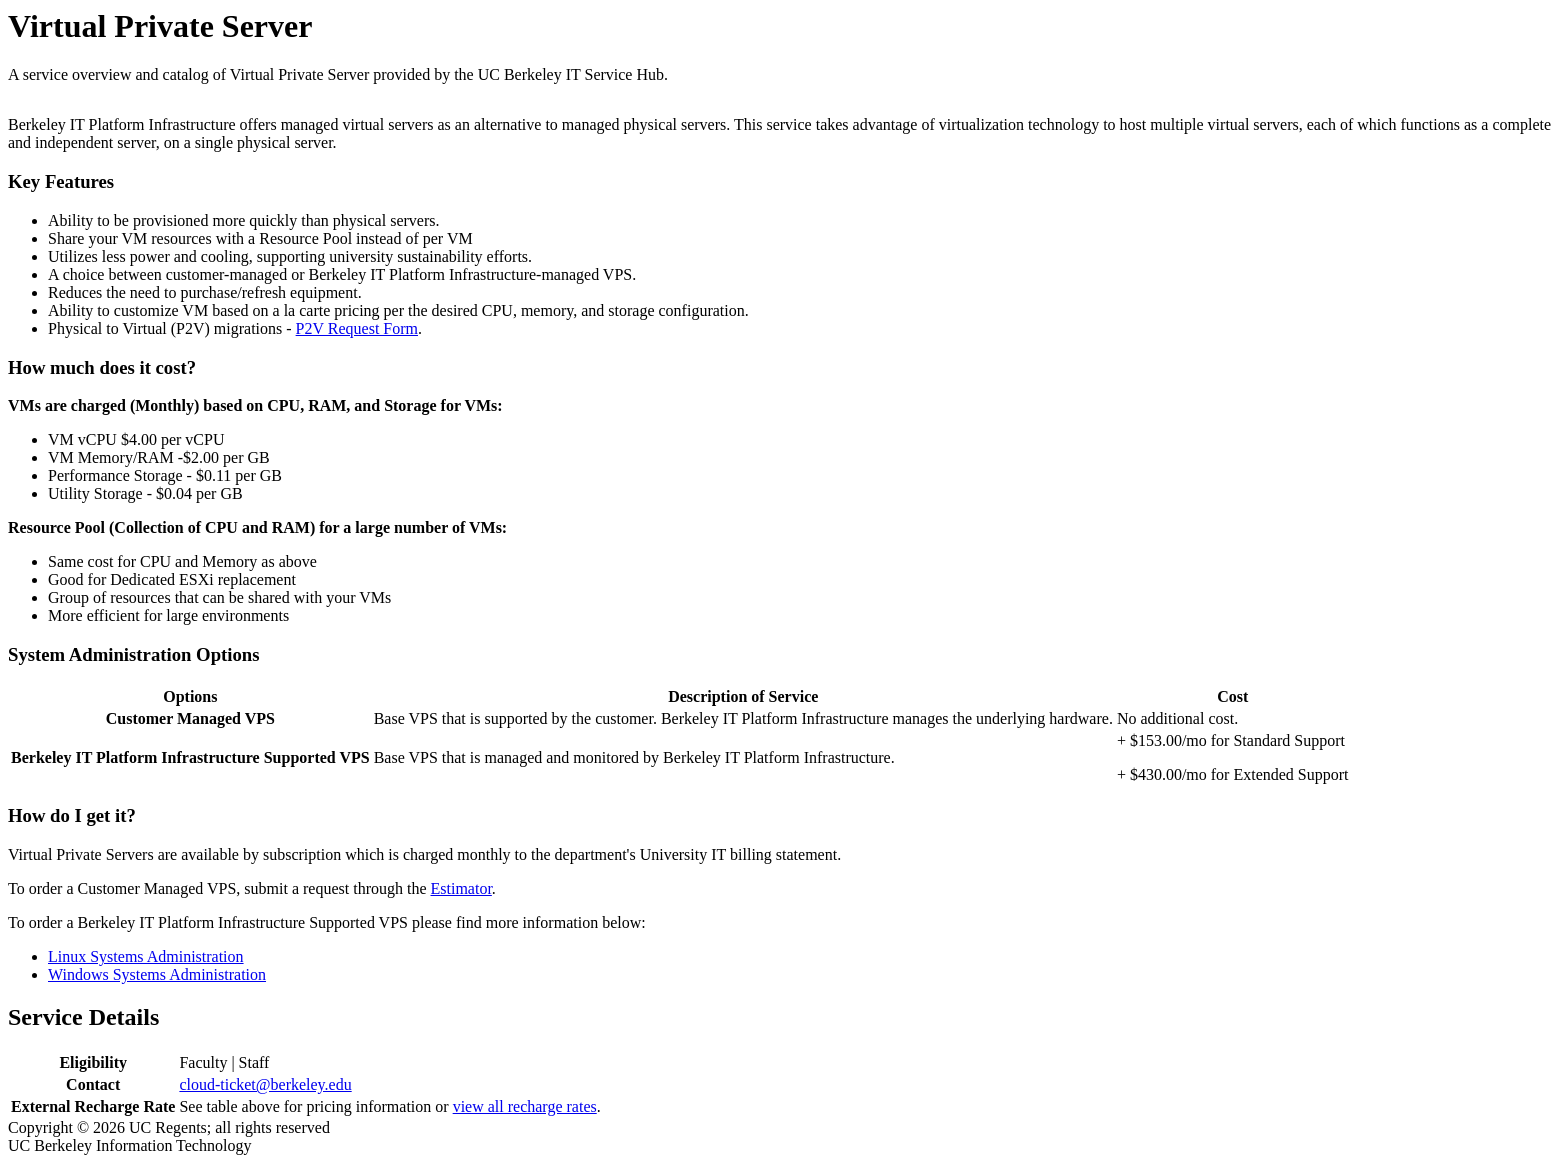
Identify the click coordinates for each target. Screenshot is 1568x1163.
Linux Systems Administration (146, 956)
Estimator (461, 888)
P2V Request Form (357, 328)
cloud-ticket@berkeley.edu (265, 1084)
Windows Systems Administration (157, 974)
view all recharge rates (525, 1106)
